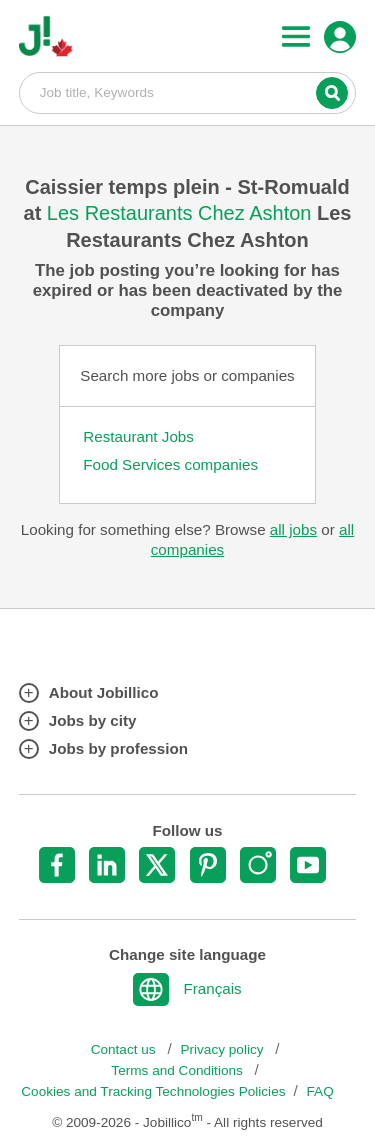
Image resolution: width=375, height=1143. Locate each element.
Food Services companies (170, 464)
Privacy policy (223, 1049)
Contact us (125, 1049)
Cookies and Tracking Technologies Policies (153, 1091)
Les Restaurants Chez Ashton (182, 213)
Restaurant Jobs (138, 436)
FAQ (320, 1091)
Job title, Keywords (188, 92)
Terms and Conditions (178, 1070)
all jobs (293, 529)
